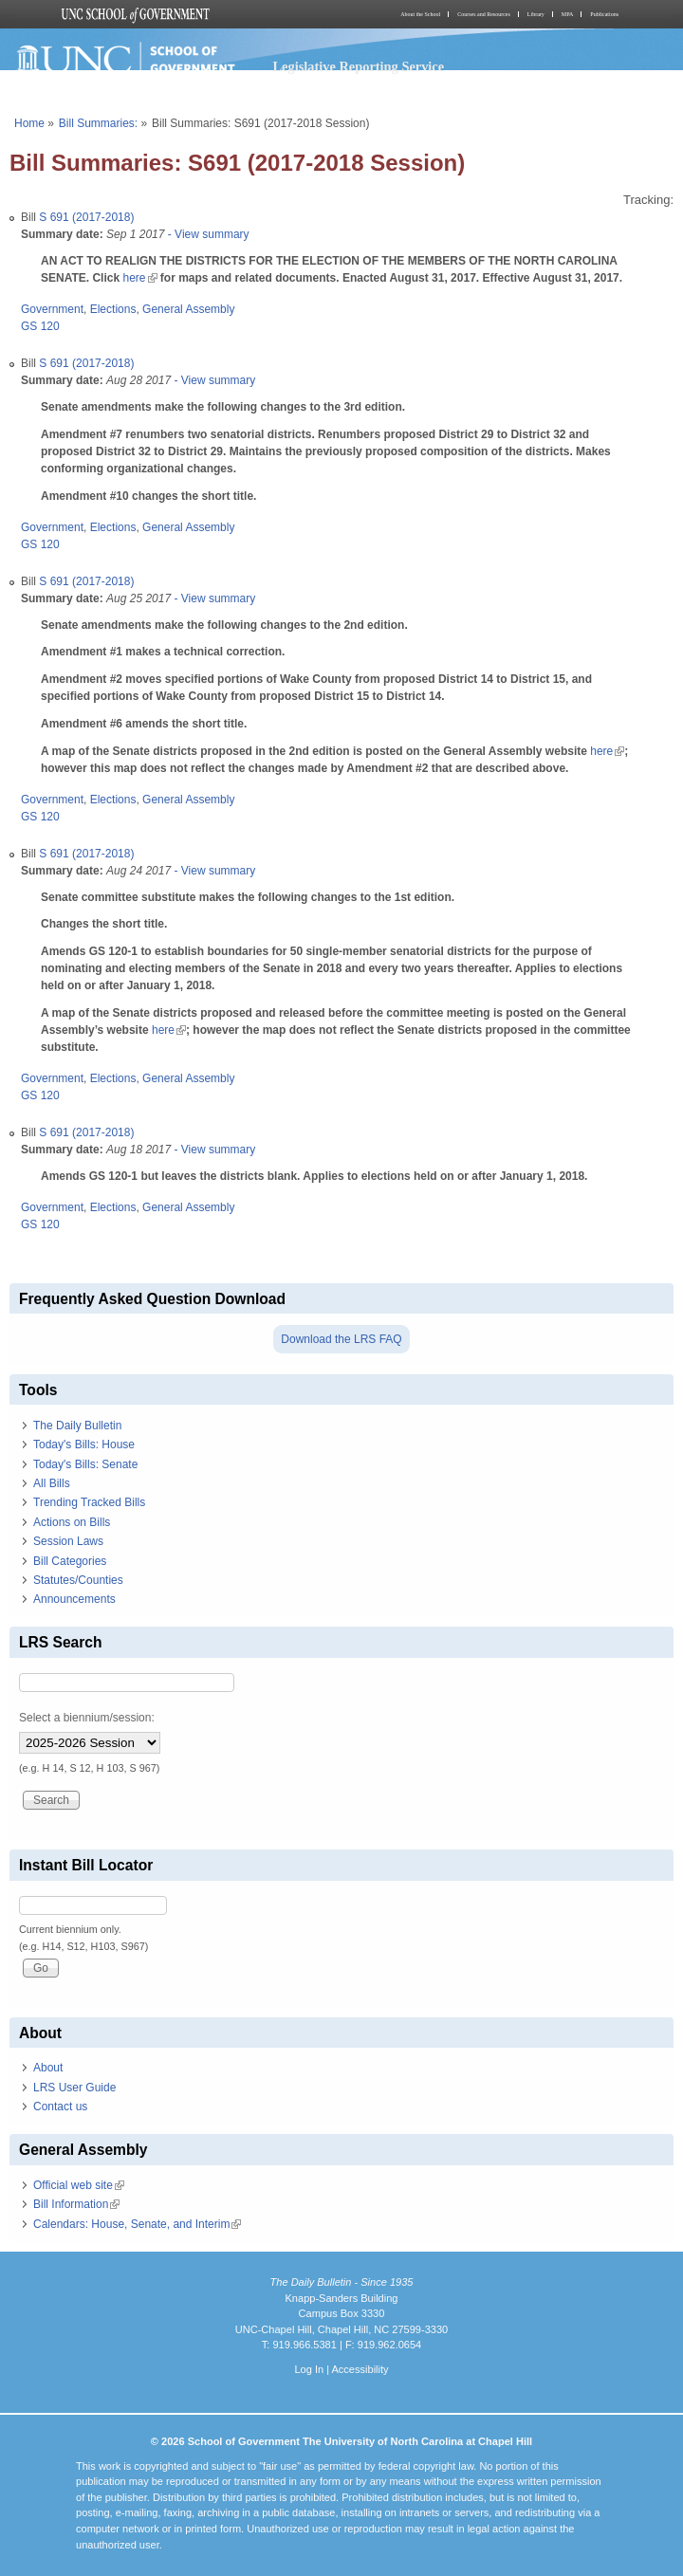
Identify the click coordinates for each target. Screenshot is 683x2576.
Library (536, 14)
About (48, 2067)
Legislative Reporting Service (358, 66)
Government (52, 309)
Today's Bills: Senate (85, 1464)
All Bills (51, 1483)
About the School (420, 14)
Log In (308, 2369)
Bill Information (76, 2204)
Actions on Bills (71, 1522)
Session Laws (68, 1541)
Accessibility (359, 2369)
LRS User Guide (74, 2087)
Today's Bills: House (84, 1444)
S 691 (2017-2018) (86, 217)
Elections (113, 309)
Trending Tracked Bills (89, 1502)
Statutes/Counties (78, 1580)
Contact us (60, 2106)
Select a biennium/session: (87, 1717)
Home (29, 123)
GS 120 (40, 326)
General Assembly (188, 309)
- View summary (206, 234)
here (139, 278)
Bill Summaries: (98, 123)
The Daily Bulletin (77, 1425)
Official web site (78, 2185)
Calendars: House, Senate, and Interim (137, 2224)
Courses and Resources (483, 14)
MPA (567, 14)
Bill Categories (69, 1561)
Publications (604, 14)
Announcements (74, 1599)
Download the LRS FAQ (341, 1339)
